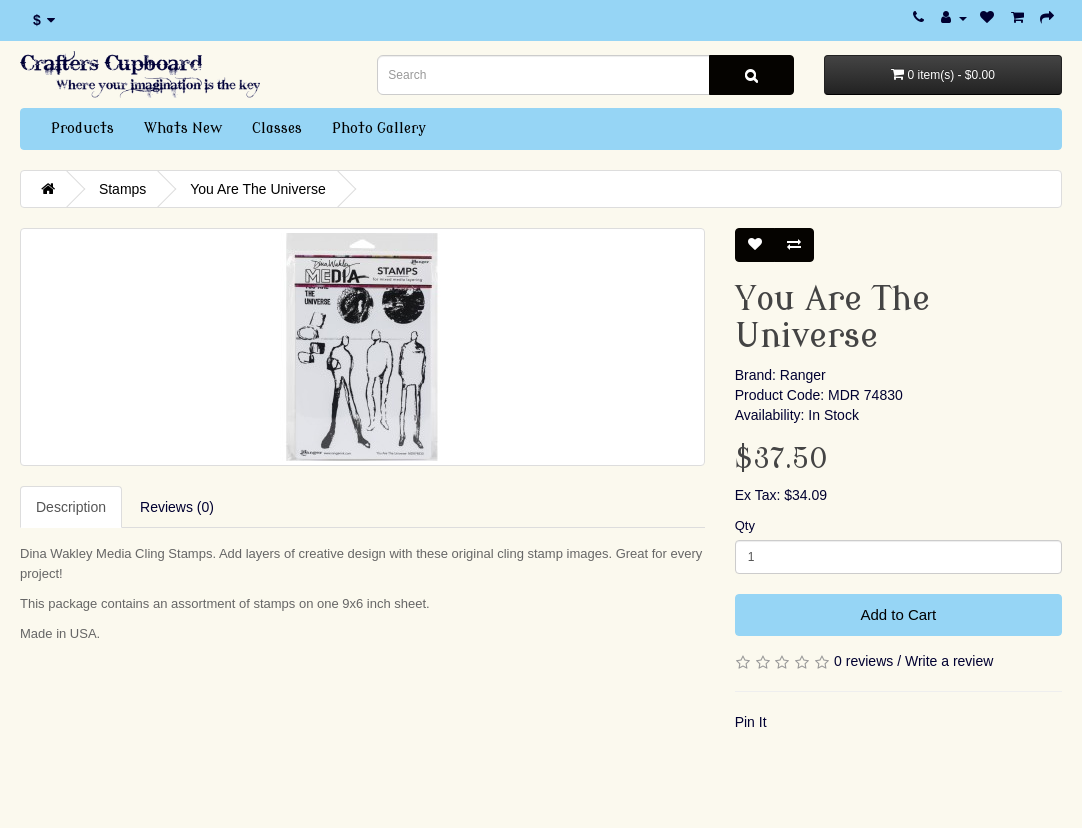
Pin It (751, 722)
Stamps (122, 189)
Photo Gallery (379, 128)
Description (71, 507)
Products (82, 128)
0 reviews (863, 661)
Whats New (183, 128)
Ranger (803, 375)
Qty (745, 525)
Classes (277, 128)
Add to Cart (898, 614)
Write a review (949, 661)
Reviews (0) (177, 507)
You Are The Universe (257, 189)
